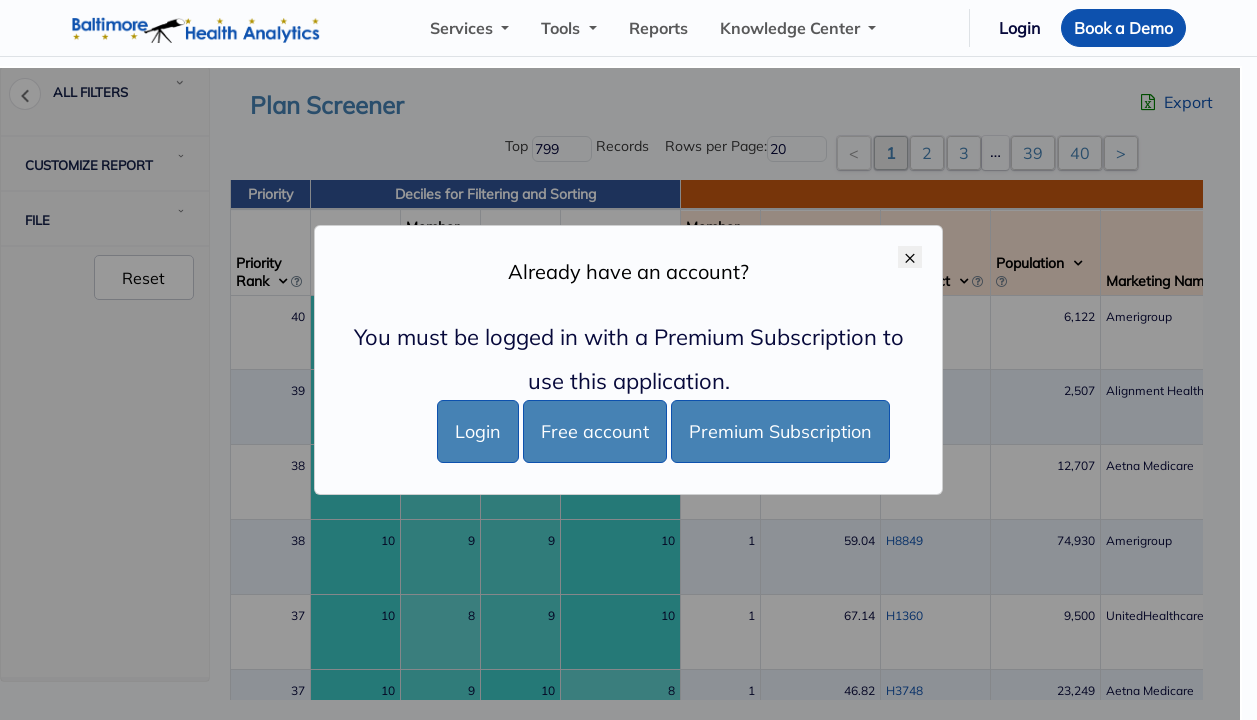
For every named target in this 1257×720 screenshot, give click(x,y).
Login (1019, 28)
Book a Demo (1123, 28)
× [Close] (910, 257)
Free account (595, 431)
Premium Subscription (780, 431)
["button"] (469, 28)
